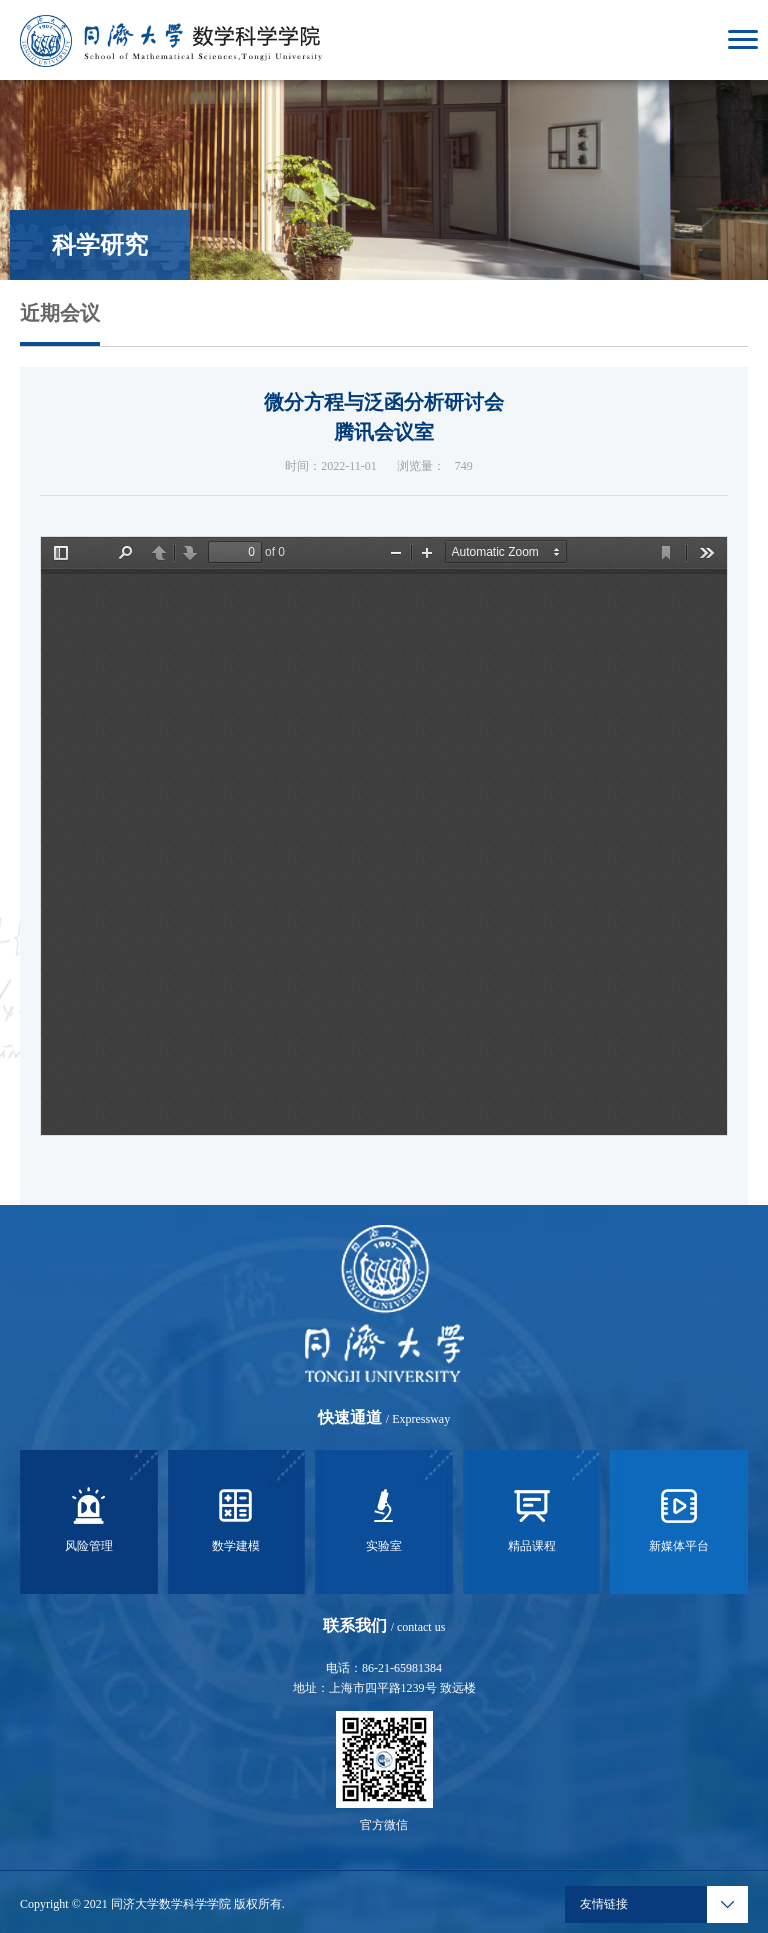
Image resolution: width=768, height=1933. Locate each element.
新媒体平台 (679, 1517)
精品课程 (532, 1517)
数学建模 (236, 1517)
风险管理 (89, 1517)
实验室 (384, 1517)
